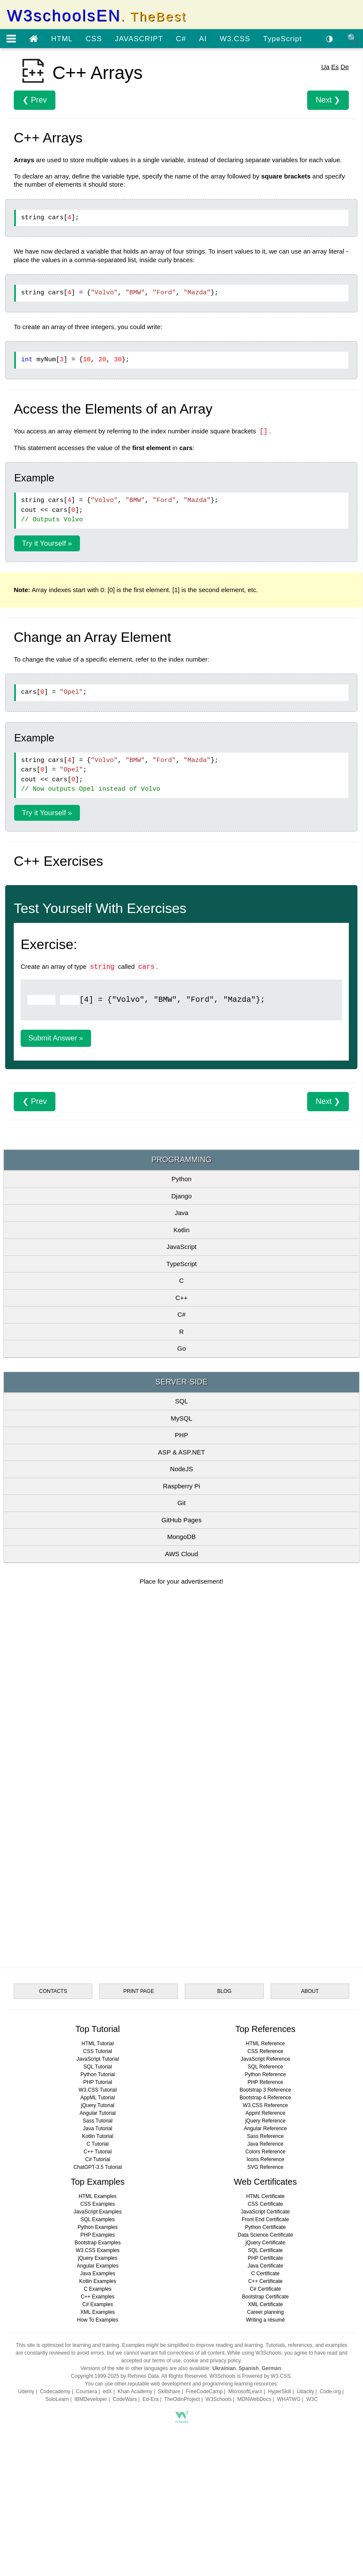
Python (181, 1178)
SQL (181, 1401)
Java (182, 1212)
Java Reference (265, 2144)
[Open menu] (11, 39)
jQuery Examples (97, 2258)
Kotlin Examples (97, 2281)
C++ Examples (98, 2297)
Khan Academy (135, 2392)
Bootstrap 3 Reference (265, 2090)
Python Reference (265, 2074)
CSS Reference (265, 2051)
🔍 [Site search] (352, 38)
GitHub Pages (181, 1520)
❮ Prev (34, 100)
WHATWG (289, 2399)
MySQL (181, 1418)
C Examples (98, 2289)
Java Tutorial (97, 2129)
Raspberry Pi (181, 1486)
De (345, 66)
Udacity (305, 2392)
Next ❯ (328, 100)
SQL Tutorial (97, 2067)
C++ (181, 1297)
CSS (93, 39)
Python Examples (98, 2227)
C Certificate (265, 2274)
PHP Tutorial (97, 2082)
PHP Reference (265, 2082)
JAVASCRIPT (139, 39)
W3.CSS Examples (97, 2250)
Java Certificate (265, 2266)
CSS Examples (97, 2204)
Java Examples (97, 2274)
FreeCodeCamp (204, 2392)
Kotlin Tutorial (97, 2136)
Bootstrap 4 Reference (265, 2098)
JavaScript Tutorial (97, 2059)
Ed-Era (151, 2399)
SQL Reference (265, 2067)
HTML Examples (97, 2196)
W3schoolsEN (96, 16)
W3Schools (219, 2399)
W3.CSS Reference (265, 2105)
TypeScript (282, 39)
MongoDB (181, 1536)
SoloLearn (57, 2399)
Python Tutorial (97, 2074)
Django (181, 1196)
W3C (312, 2399)
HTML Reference (265, 2044)
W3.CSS (235, 39)
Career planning (265, 2312)
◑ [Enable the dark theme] (329, 38)
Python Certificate (265, 2227)
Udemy (26, 2392)
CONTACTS (53, 1991)
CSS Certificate (265, 2204)
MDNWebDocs (254, 2399)
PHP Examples (97, 2235)
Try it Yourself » (47, 543)
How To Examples (97, 2320)
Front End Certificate (265, 2219)
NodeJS (181, 1468)
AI (203, 39)
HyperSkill (279, 2392)
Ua (325, 66)
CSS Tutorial (97, 2051)
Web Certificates (265, 2181)
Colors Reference (265, 2152)
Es (335, 66)
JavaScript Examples (97, 2212)
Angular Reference (265, 2129)
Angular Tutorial (97, 2113)
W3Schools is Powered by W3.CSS (250, 2376)
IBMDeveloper (90, 2399)
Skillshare (169, 2392)
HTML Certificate (265, 2196)
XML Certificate (265, 2304)
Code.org (330, 2392)
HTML (62, 39)
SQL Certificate (265, 2250)
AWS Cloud (181, 1553)
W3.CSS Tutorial (98, 2090)
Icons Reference (265, 2159)
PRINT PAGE (138, 1991)
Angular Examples (98, 2266)
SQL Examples (97, 2219)
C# (181, 39)
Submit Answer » (55, 1038)
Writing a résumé (265, 2320)
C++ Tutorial (98, 2152)
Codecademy (55, 2392)
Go (181, 1348)
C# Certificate (265, 2289)
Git (181, 1502)
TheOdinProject (182, 2399)
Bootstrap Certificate (265, 2297)
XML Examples (97, 2312)
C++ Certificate (265, 2281)
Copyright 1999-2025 (95, 2376)
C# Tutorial (97, 2159)
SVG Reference (265, 2167)
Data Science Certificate (265, 2235)
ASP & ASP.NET (181, 1452)
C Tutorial (98, 2144)
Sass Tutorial (98, 2121)
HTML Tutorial (98, 2044)
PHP (181, 1435)
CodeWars (125, 2399)
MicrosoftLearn (245, 2392)
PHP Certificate (265, 2258)
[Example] (41, 1000)
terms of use (167, 2361)
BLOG (224, 1991)
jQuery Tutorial (97, 2105)
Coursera (86, 2392)
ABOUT (310, 1991)
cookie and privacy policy (212, 2361)
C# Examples (97, 2304)
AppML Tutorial (97, 2098)
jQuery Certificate (265, 2243)
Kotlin (182, 1230)
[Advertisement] (181, 1660)
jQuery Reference (265, 2121)
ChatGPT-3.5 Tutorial (97, 2167)
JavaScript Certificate (265, 2212)
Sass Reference (265, 2136)
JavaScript (181, 1246)
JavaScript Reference (265, 2059)
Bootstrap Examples (98, 2243)
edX (107, 2392)
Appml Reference (265, 2113)
